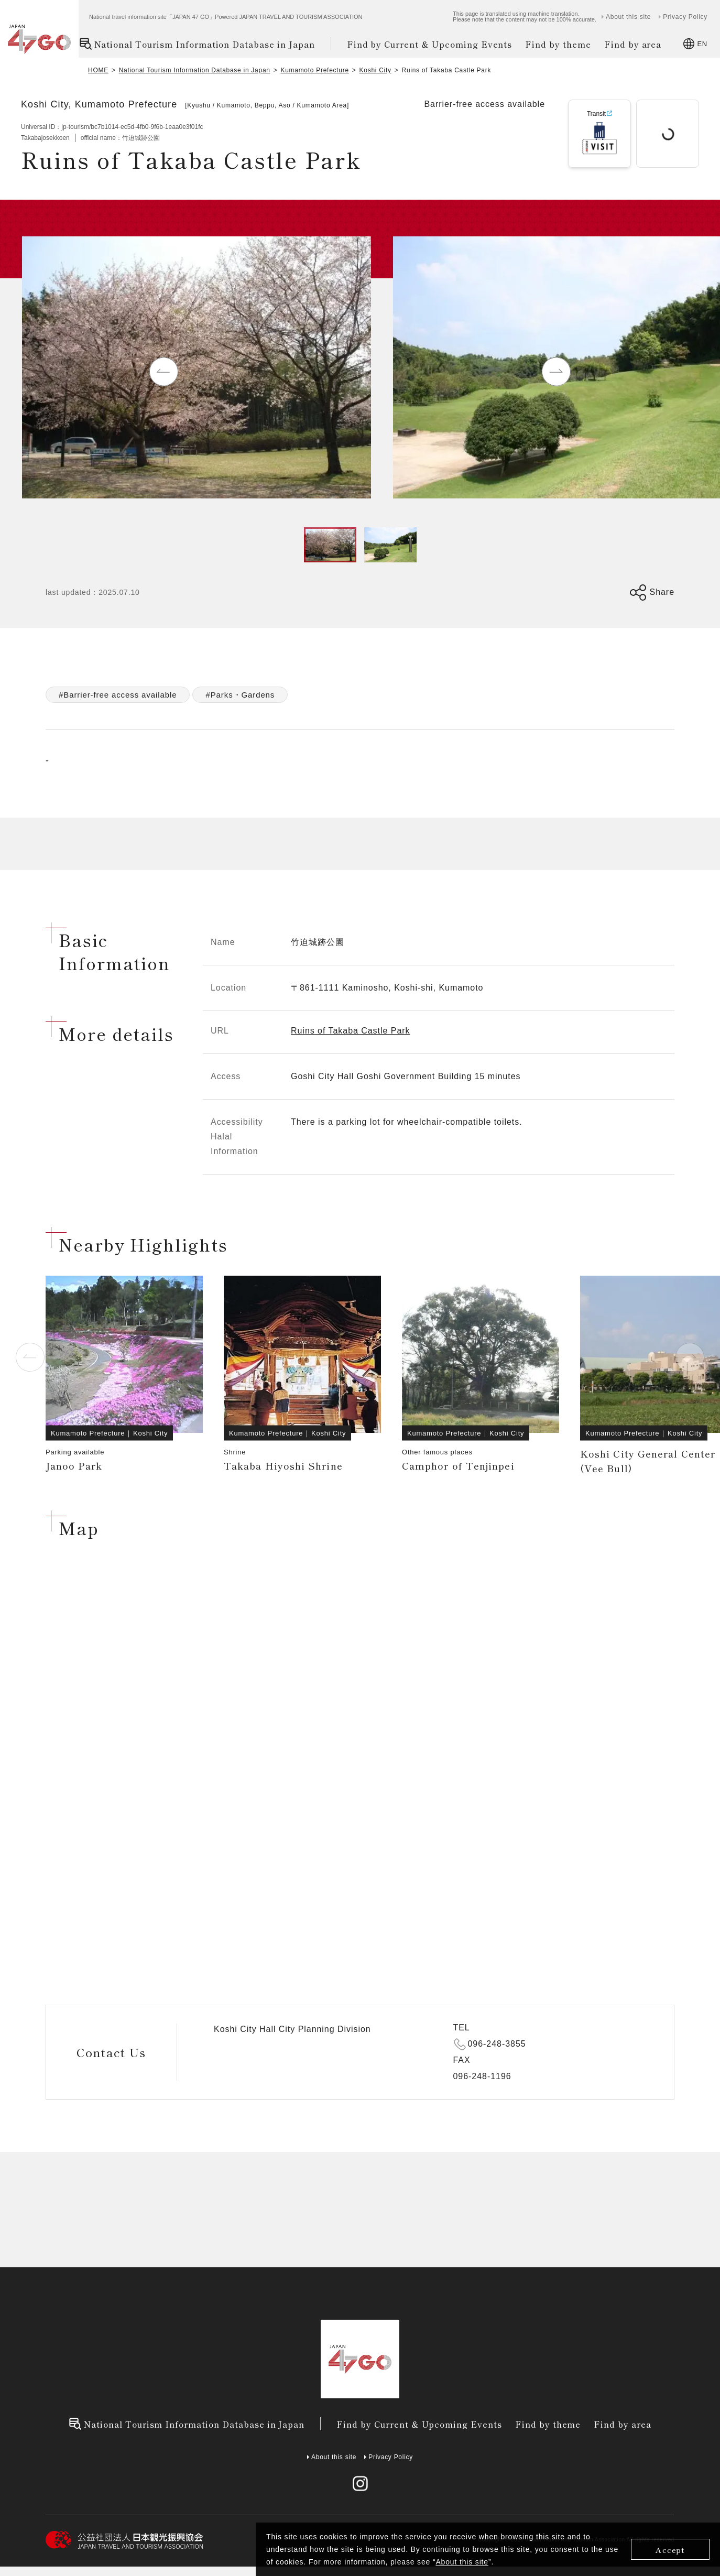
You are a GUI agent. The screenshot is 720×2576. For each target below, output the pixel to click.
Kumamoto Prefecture (314, 70)
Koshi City (375, 70)
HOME (98, 70)
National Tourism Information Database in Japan (197, 43)
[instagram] (359, 2483)
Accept (670, 2549)
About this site (461, 2562)
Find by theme (558, 44)
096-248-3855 (497, 2043)
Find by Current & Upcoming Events (429, 44)
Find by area (633, 44)
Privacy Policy (685, 17)
